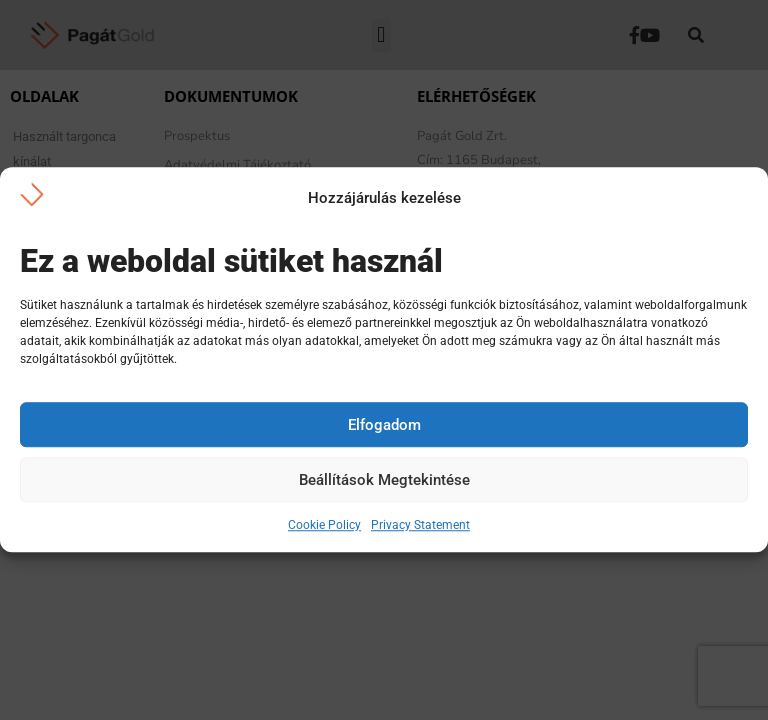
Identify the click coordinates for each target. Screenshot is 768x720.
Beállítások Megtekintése (384, 480)
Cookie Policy (324, 526)
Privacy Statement (420, 526)
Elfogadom (384, 425)
